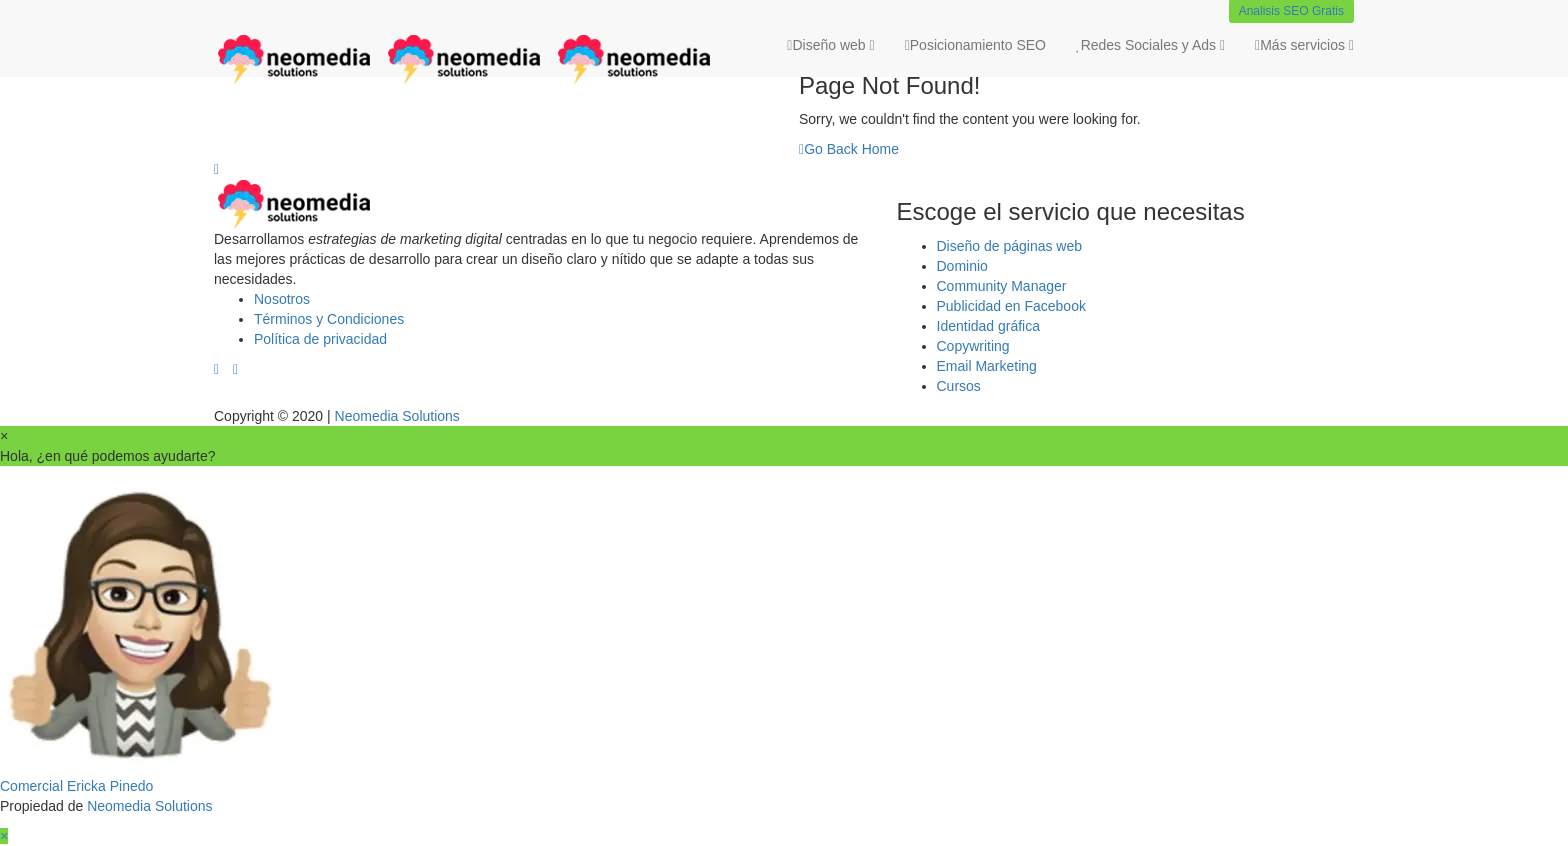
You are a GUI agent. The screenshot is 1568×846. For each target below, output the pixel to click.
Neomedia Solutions (397, 416)
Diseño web (830, 45)
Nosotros (282, 299)
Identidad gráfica (989, 326)
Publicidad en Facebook (1011, 306)
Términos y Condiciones (329, 319)
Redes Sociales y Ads (1150, 45)
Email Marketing (987, 366)
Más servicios (1304, 45)
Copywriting (973, 346)
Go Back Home (849, 149)
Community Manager (1002, 286)
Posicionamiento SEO (975, 45)
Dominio (962, 266)
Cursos (959, 386)
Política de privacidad (320, 339)
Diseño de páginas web (1010, 246)
